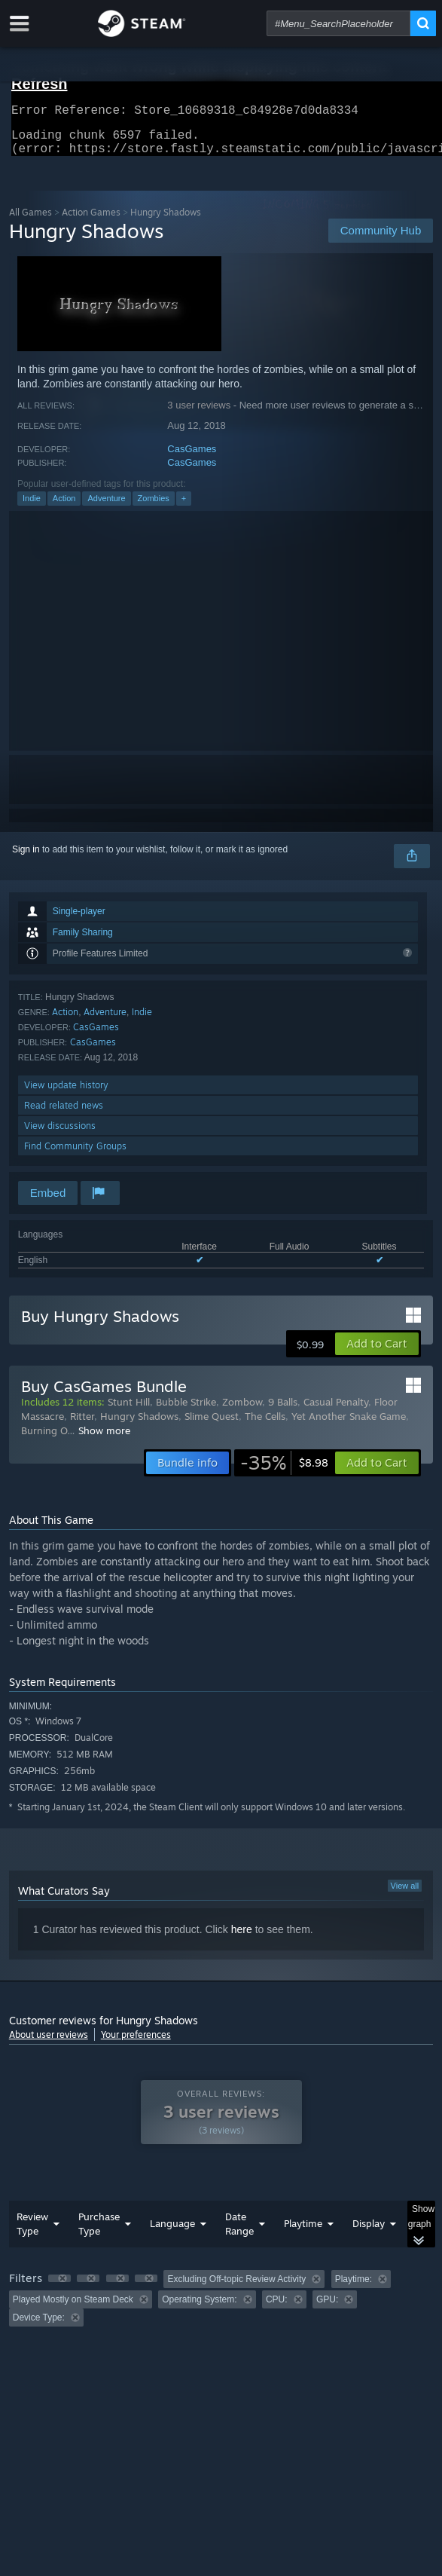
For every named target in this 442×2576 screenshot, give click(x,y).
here (241, 1938)
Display (368, 2232)
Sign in (26, 858)
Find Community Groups (75, 1155)
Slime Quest (211, 1425)
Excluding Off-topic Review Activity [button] (236, 2288)
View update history (66, 1094)
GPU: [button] (327, 2308)
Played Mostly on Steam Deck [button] (73, 2308)
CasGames (191, 457)
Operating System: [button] (199, 2308)
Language (172, 2232)
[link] (284, 1472)
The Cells (265, 1425)
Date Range (239, 2233)
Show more (104, 1439)
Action (64, 507)
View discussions (60, 1134)
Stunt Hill (129, 1411)
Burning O (44, 1439)
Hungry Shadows (139, 1425)
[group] (221, 2307)
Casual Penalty (335, 1411)
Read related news (63, 1114)
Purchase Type (99, 2233)
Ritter (82, 1425)
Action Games (91, 221)
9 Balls (282, 1411)
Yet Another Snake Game (348, 1425)
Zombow (242, 1411)
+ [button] (183, 507)
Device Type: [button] (39, 2326)
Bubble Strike (186, 1411)
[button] (376, 1353)
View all (405, 1894)
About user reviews (48, 2043)
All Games (30, 221)
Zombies (153, 507)
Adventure (106, 507)
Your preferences (136, 2043)
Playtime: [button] (353, 2288)
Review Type (32, 2233)
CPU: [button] (277, 2308)
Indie (32, 507)
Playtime (303, 2232)
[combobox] (338, 23)
